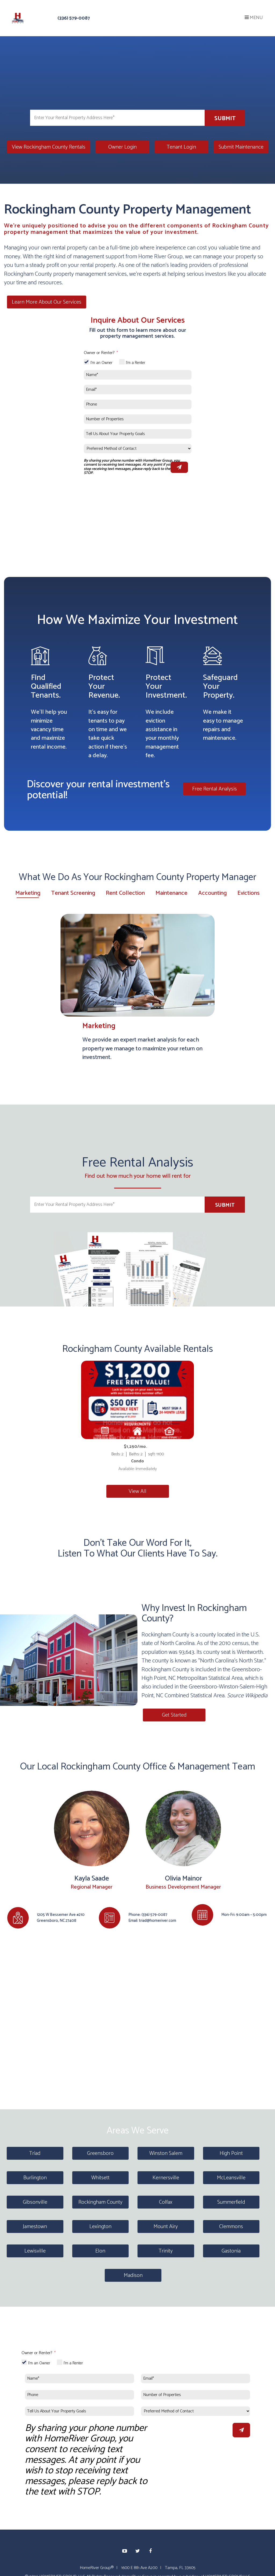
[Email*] (137, 389)
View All (137, 1491)
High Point (231, 2152)
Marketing (27, 893)
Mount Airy (166, 2225)
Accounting (212, 893)
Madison (133, 2274)
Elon (100, 2250)
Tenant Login (181, 147)
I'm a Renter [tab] (135, 362)
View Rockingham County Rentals (48, 147)
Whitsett (100, 2176)
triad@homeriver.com (157, 1919)
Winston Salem (165, 2152)
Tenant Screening (73, 893)
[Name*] (137, 374)
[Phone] (137, 404)
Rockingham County (100, 2201)
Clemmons (231, 2225)
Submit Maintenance (241, 147)
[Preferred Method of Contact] (137, 448)
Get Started (173, 1714)
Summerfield (231, 2201)
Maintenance (171, 893)
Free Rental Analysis (217, 788)
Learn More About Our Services (43, 301)
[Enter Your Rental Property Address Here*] (117, 118)
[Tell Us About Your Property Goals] (137, 433)
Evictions (248, 893)
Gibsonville (35, 2201)
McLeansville (231, 2176)
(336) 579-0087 (73, 18)
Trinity (166, 2250)
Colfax (165, 2201)
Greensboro (100, 2152)
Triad (35, 2152)
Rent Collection (125, 893)
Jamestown (35, 2225)
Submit (225, 118)
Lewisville (35, 2250)
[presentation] (192, 2429)
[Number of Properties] (137, 418)
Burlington (35, 2176)
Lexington (100, 2225)
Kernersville (166, 2176)
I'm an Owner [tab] (102, 362)
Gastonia (231, 2250)
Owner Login (122, 147)
